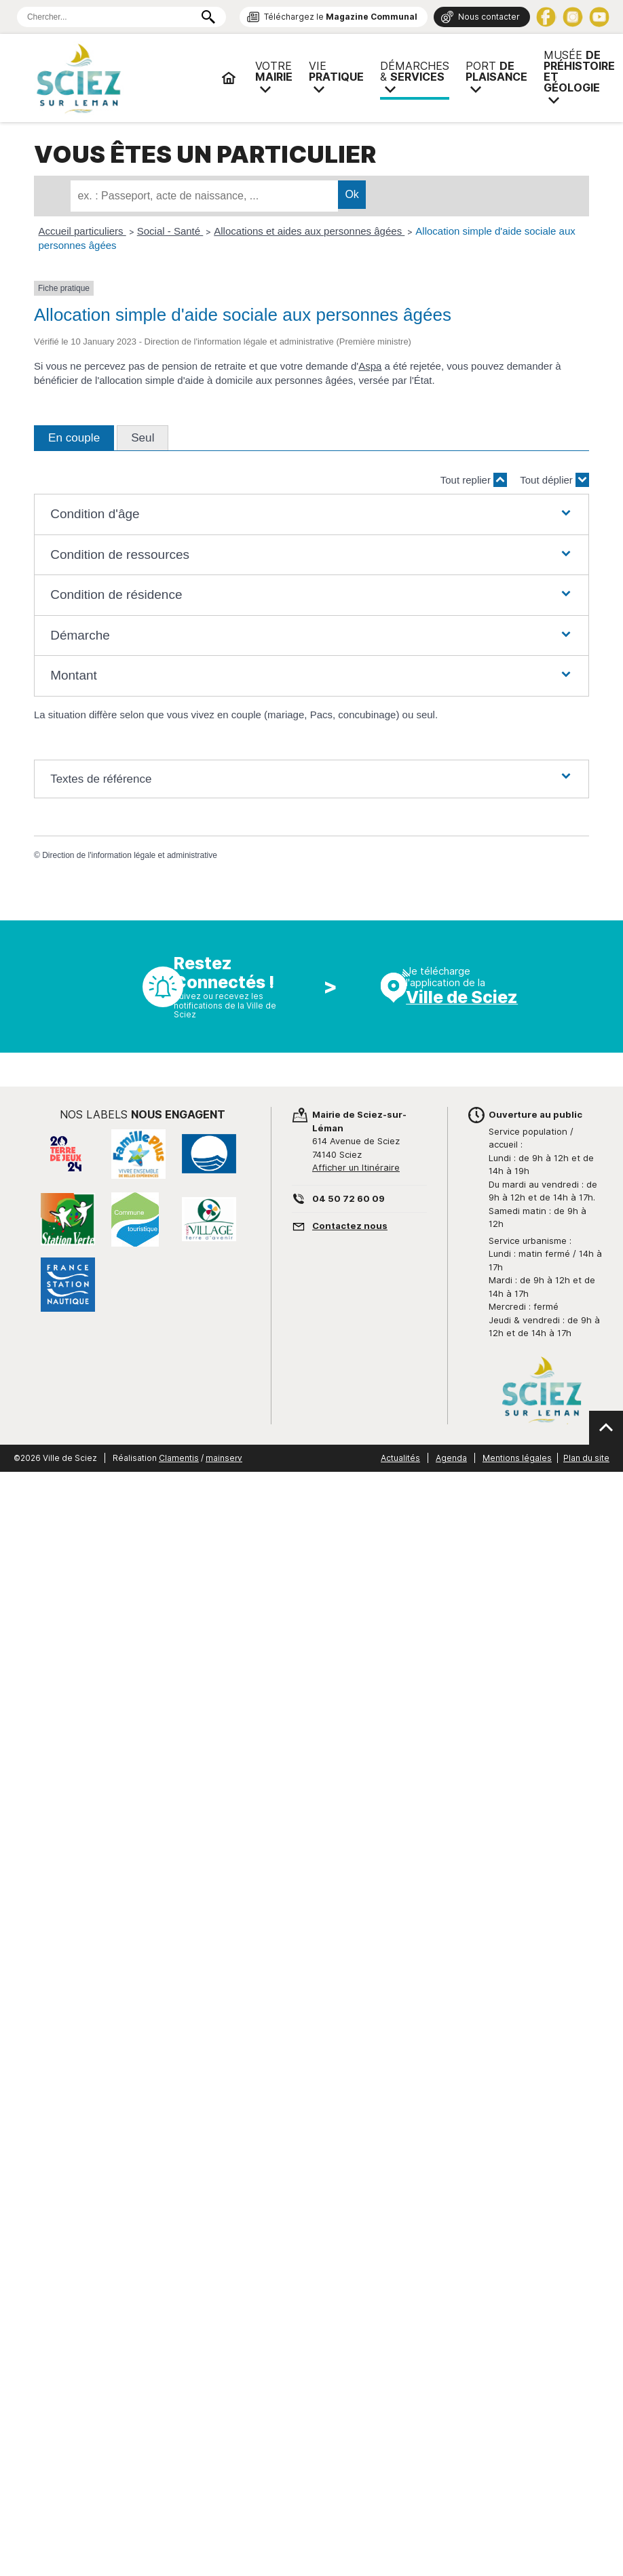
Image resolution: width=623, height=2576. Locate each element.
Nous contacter (489, 17)
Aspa (369, 366)
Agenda (451, 1458)
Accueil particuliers (82, 231)
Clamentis (179, 1458)
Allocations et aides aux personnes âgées (309, 231)
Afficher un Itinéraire (356, 1167)
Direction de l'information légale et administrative (129, 855)
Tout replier (473, 480)
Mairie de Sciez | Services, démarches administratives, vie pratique (122, 78)
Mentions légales (517, 1458)
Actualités (400, 1458)
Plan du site (586, 1458)
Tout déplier (554, 480)
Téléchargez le (340, 17)
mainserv (224, 1458)
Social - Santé (170, 231)
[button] (311, 514)
